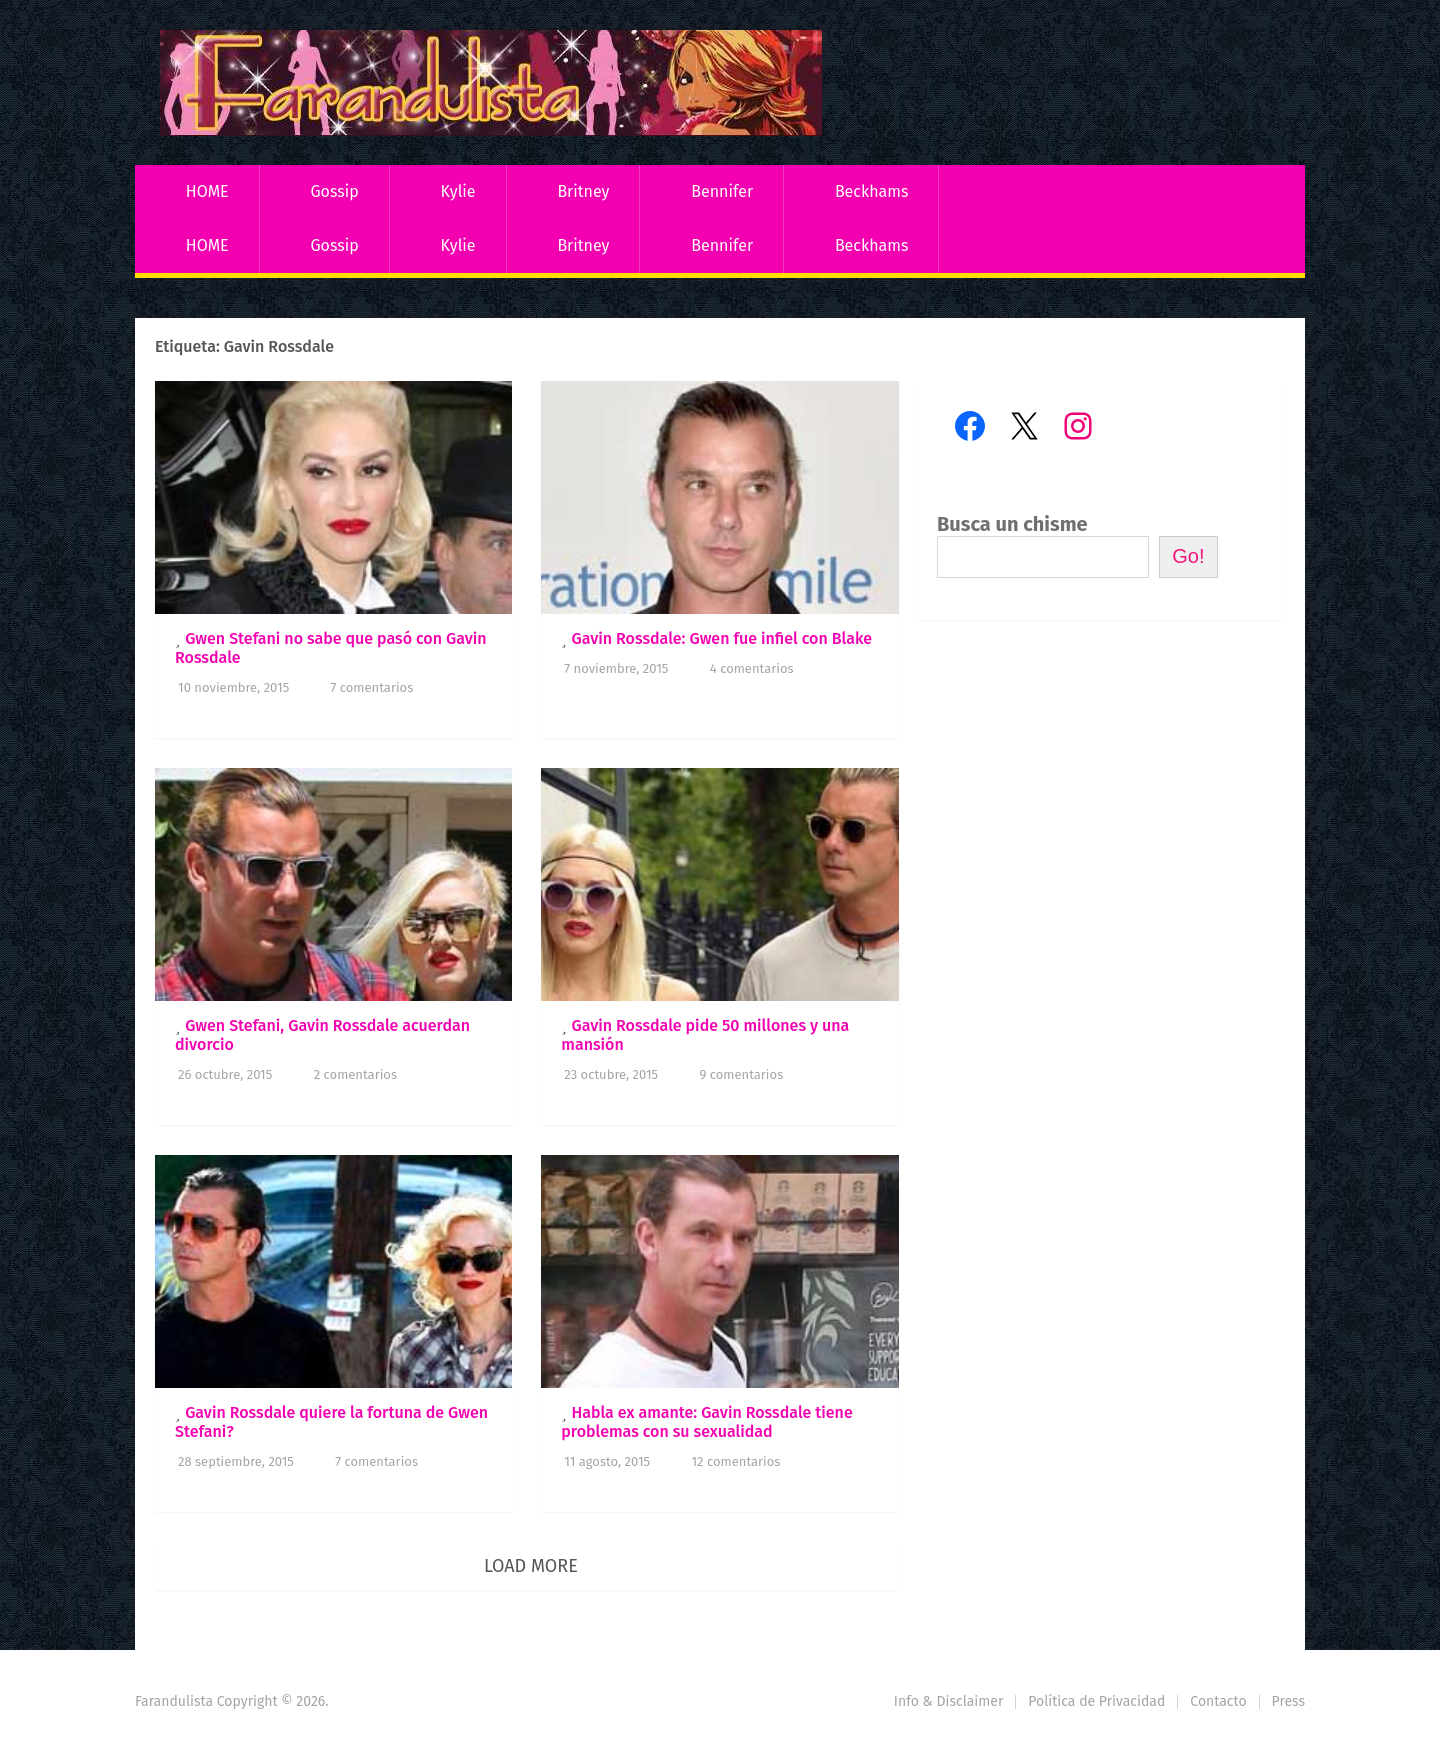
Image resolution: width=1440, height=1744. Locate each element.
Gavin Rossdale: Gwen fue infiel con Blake (721, 638)
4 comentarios (752, 668)
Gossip (334, 191)
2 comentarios (355, 1074)
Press (1288, 1701)
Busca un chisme (1012, 524)
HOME (207, 191)
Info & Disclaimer (949, 1701)
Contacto (1218, 1701)
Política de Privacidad (1096, 1701)
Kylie (458, 191)
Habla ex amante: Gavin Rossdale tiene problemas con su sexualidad (706, 1422)
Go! (1188, 556)
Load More (531, 1566)
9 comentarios (742, 1074)
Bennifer (722, 191)
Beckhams (872, 191)
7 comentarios (372, 687)
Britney (583, 191)
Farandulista (174, 1701)
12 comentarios (735, 1461)
